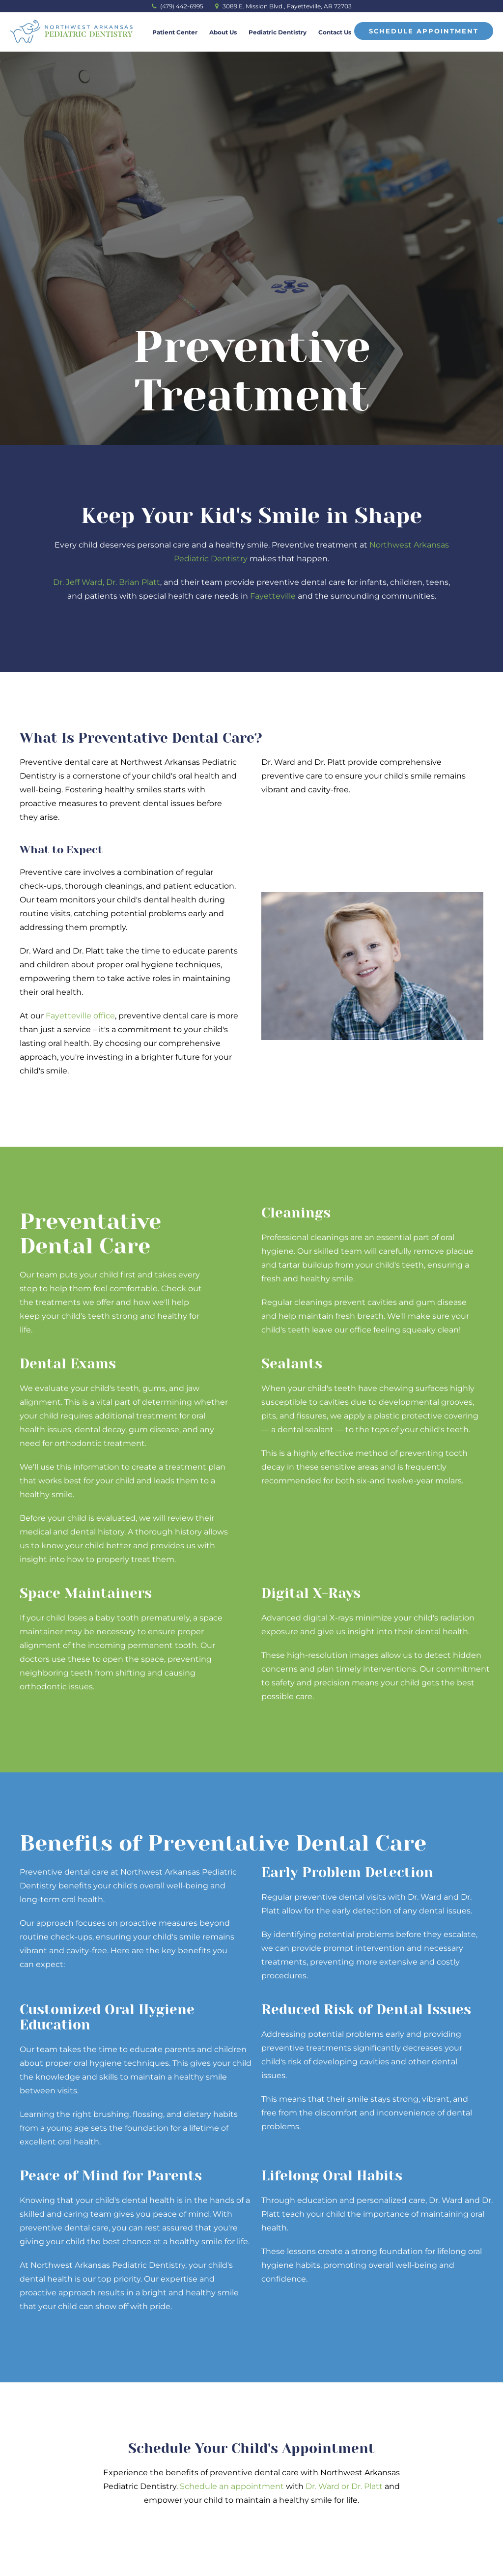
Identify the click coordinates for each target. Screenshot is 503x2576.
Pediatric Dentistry (278, 32)
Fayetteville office (80, 1015)
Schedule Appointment (423, 31)
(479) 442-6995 (177, 6)
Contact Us (334, 32)
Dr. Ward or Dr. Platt (344, 2486)
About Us (223, 32)
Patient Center (174, 32)
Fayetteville (273, 596)
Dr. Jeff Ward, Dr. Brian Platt (106, 582)
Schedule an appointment (232, 2486)
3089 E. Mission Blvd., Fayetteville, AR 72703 (283, 6)
